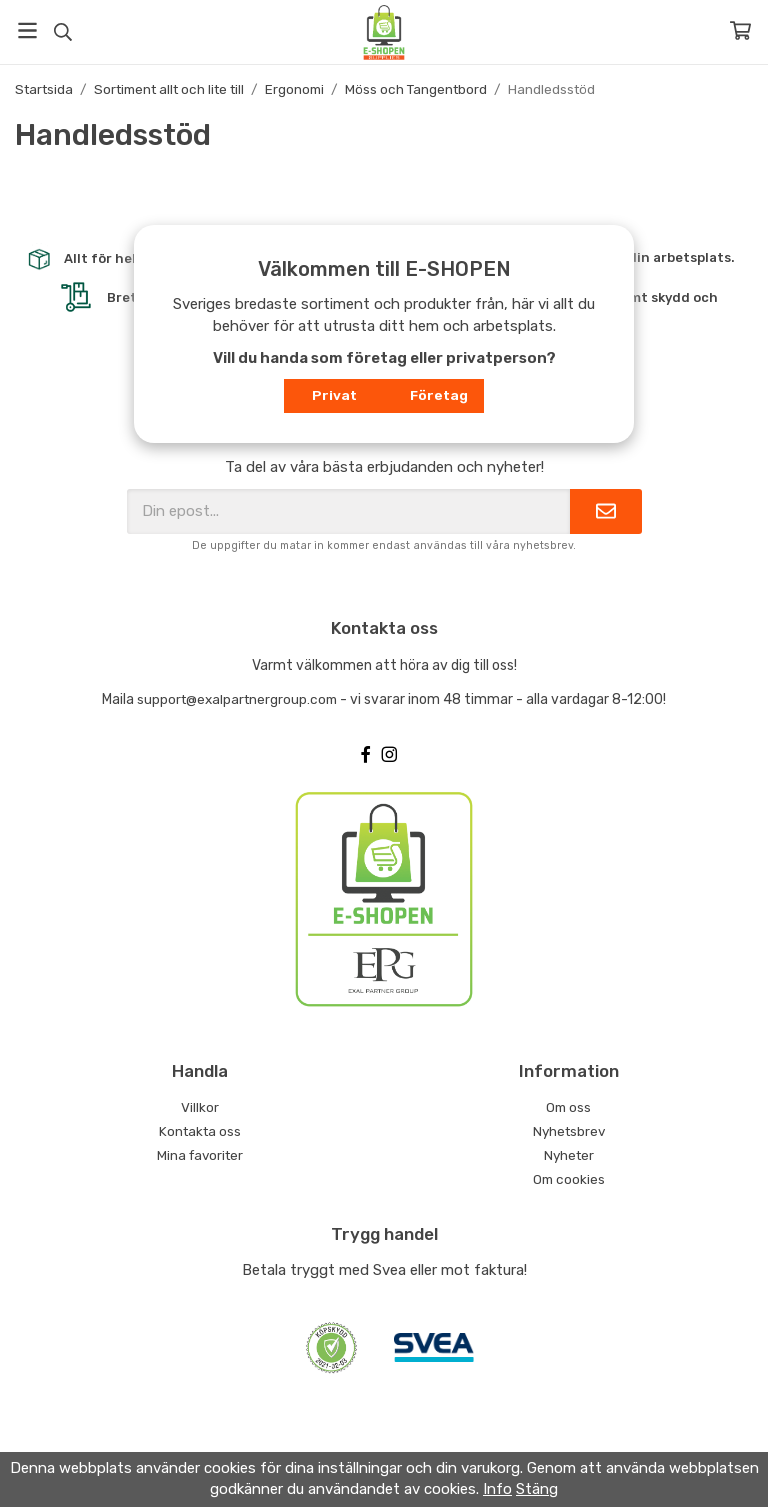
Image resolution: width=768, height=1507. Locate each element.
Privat (334, 395)
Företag (439, 395)
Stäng (537, 1489)
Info (497, 1489)
